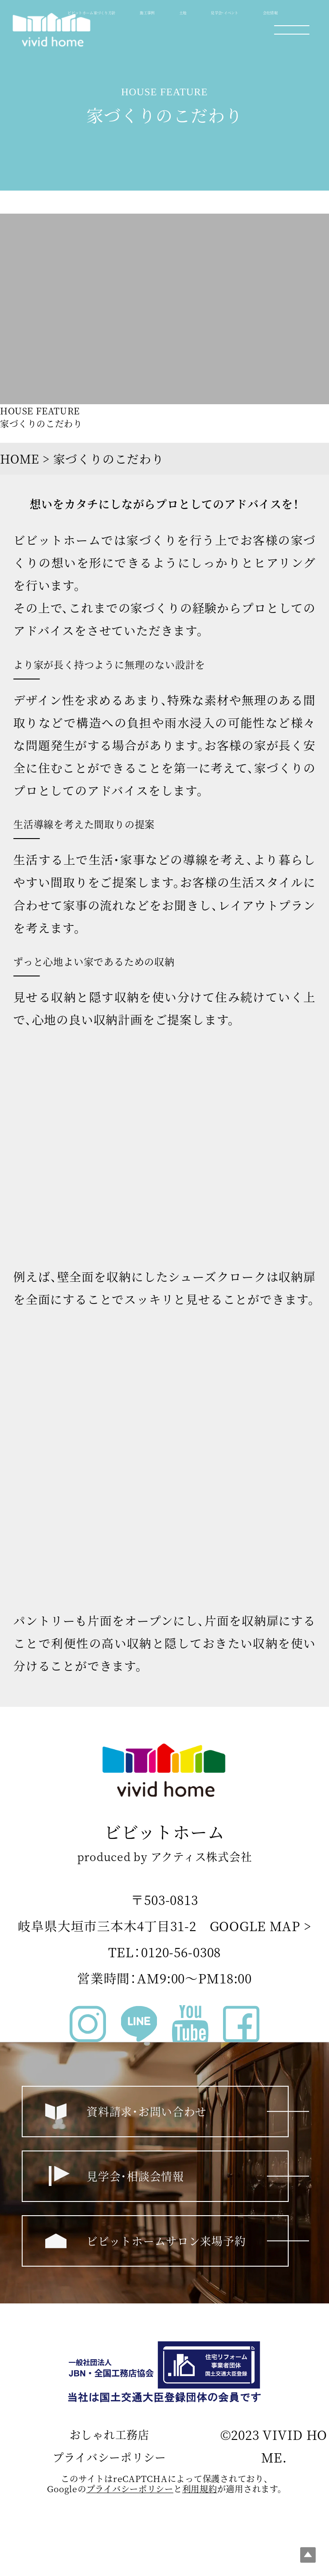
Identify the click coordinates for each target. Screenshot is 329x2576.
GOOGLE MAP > (260, 1925)
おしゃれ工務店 (109, 2434)
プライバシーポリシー (109, 2457)
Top (308, 2555)
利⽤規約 (199, 2488)
